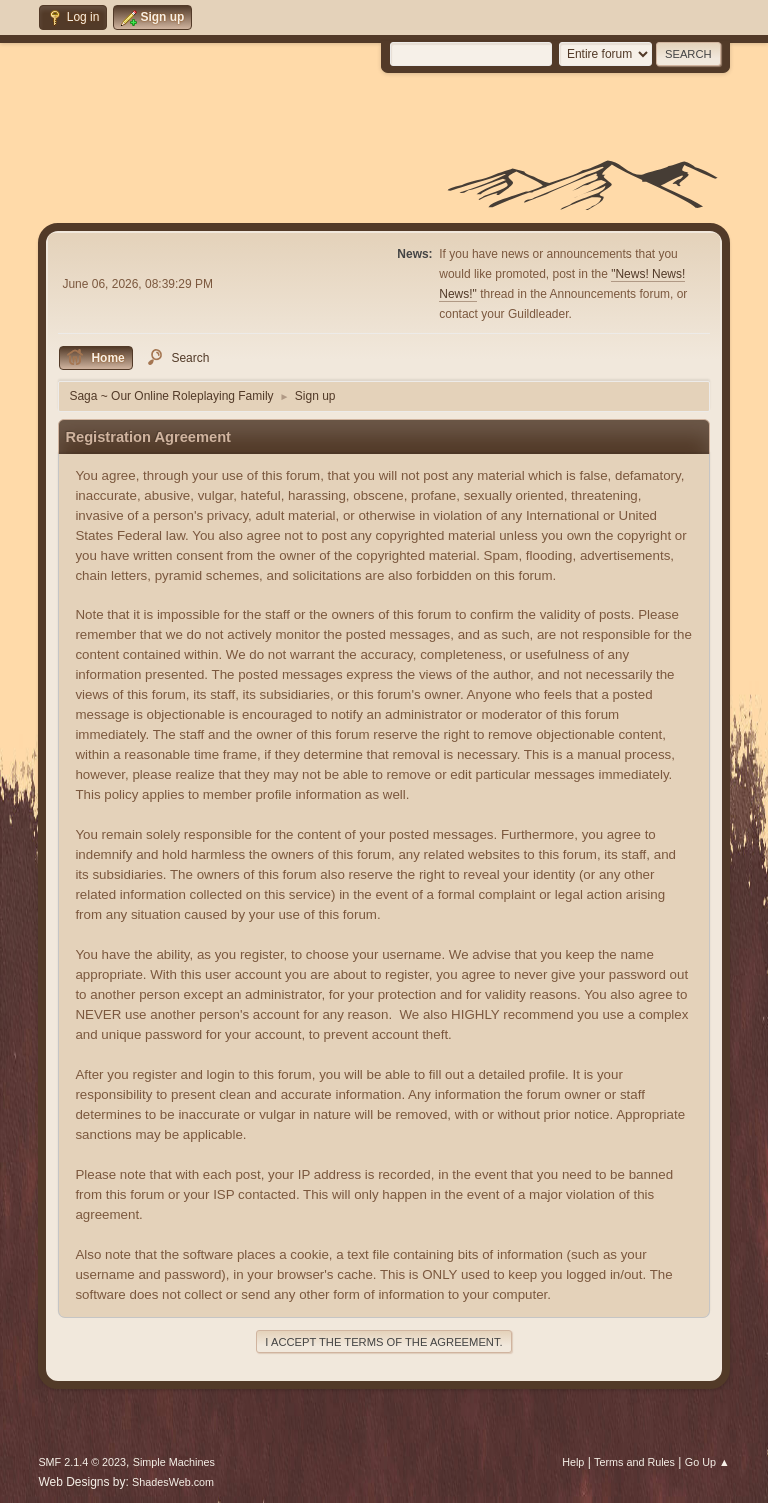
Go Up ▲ (707, 1462)
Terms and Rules (634, 1462)
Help (573, 1462)
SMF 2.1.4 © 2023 (82, 1462)
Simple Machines (174, 1462)
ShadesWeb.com (173, 1482)
